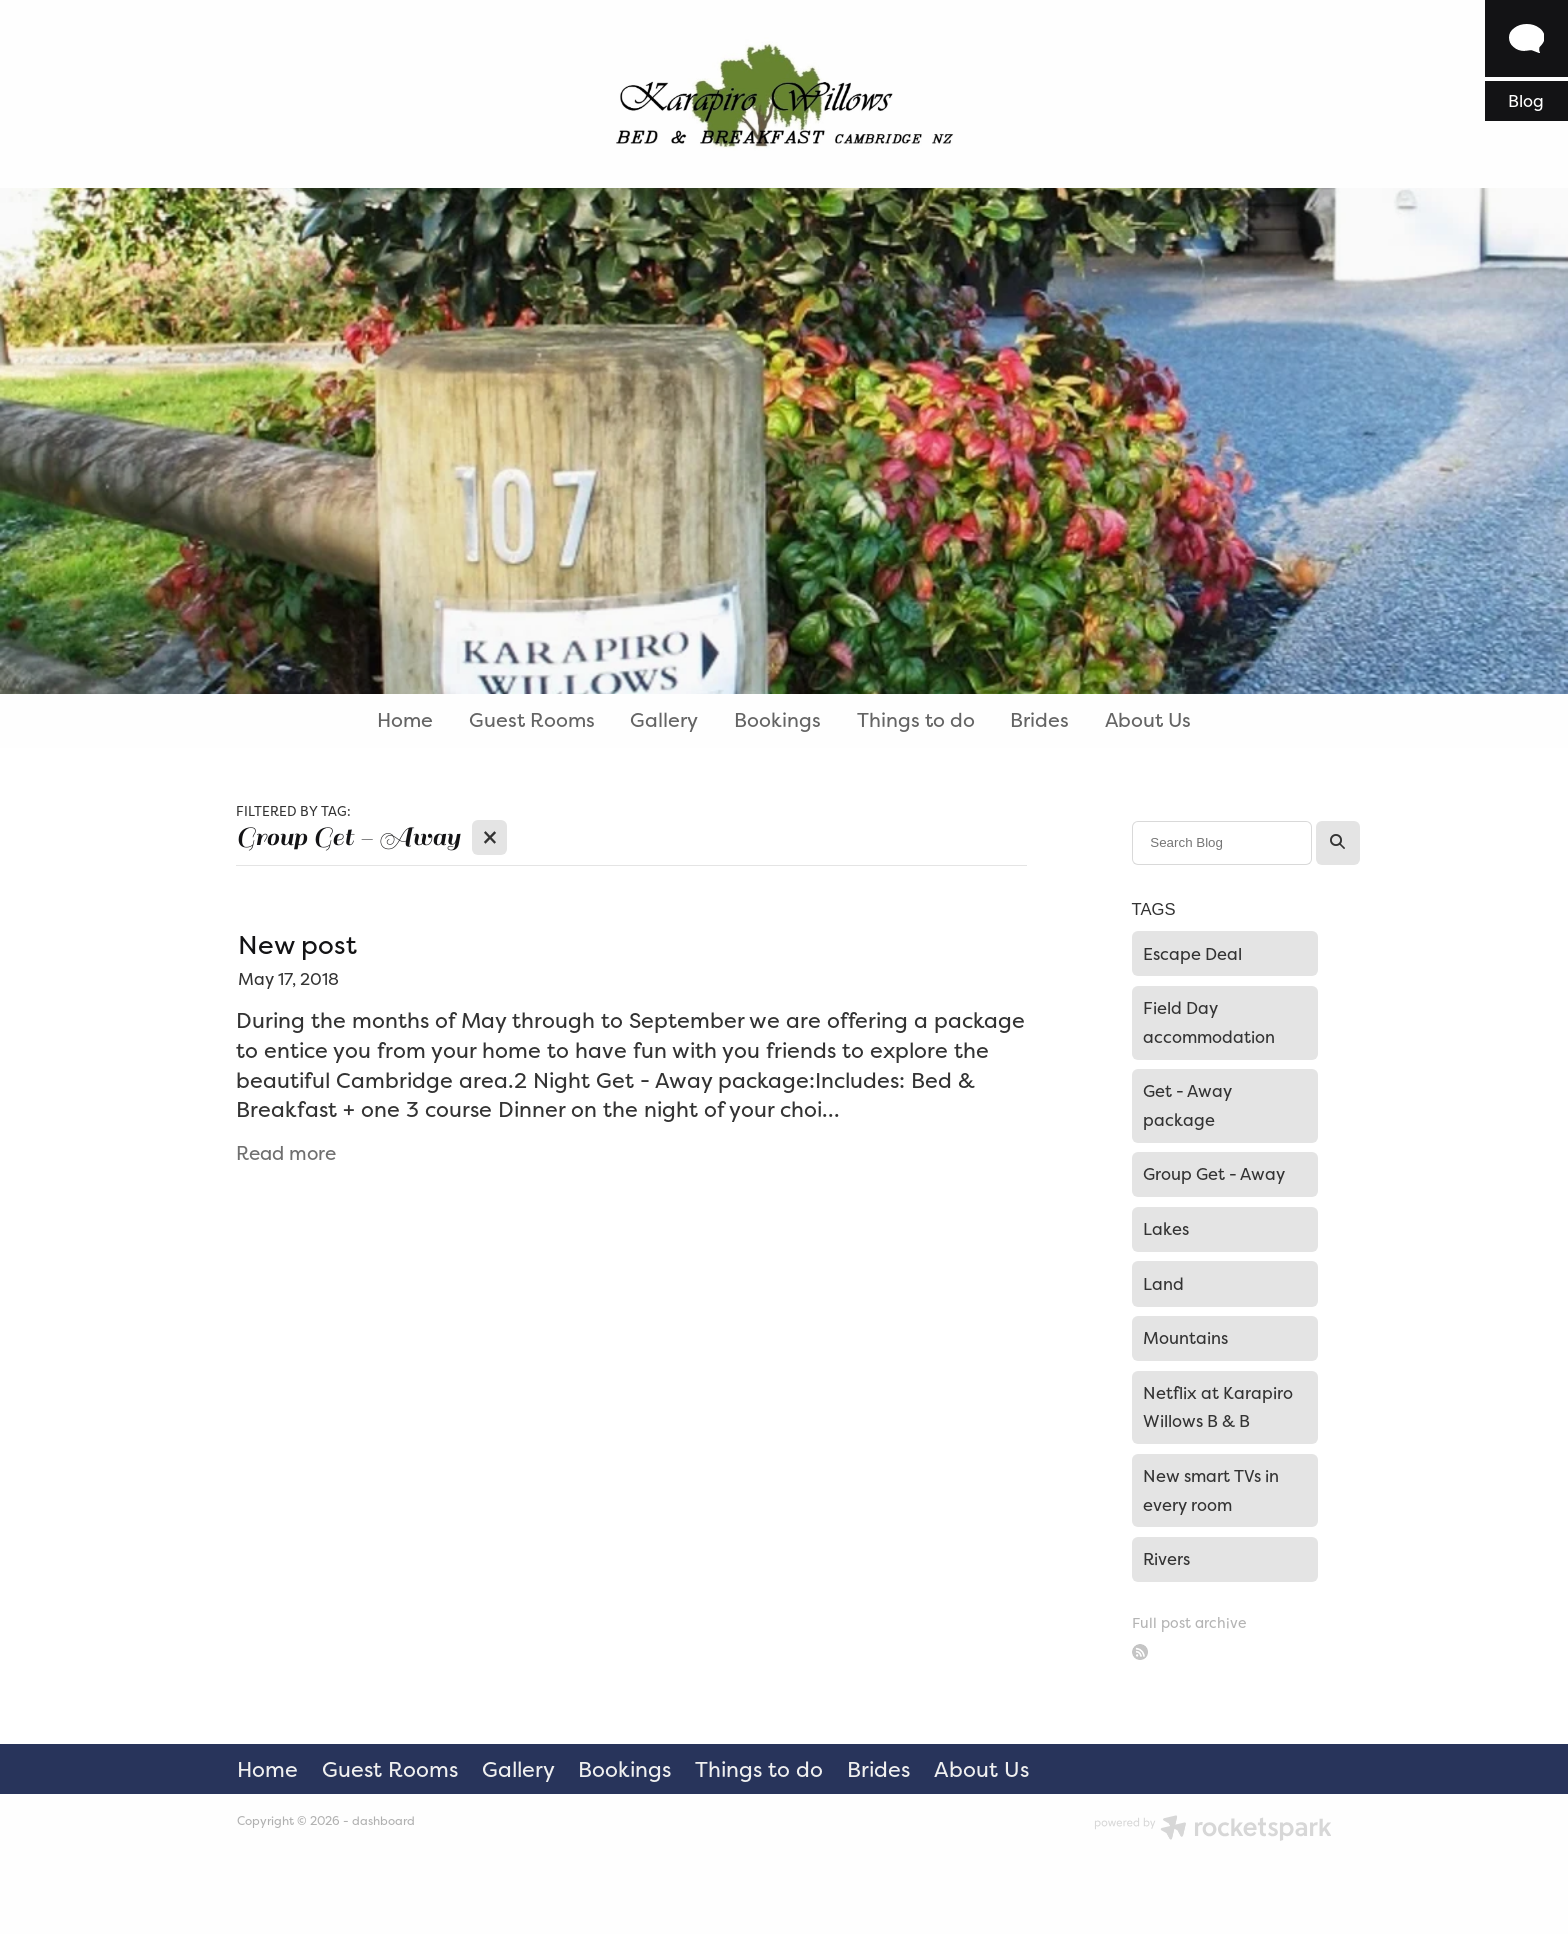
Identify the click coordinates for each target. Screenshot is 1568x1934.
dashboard (383, 1821)
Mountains (1185, 1338)
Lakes (1166, 1229)
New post (297, 944)
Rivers (1166, 1559)
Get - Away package (1187, 1105)
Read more (286, 1153)
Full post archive (1189, 1622)
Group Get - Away (1214, 1174)
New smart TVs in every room (1211, 1490)
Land (1163, 1284)
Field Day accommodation (1209, 1022)
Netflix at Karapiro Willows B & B (1218, 1407)
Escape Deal (1192, 954)
